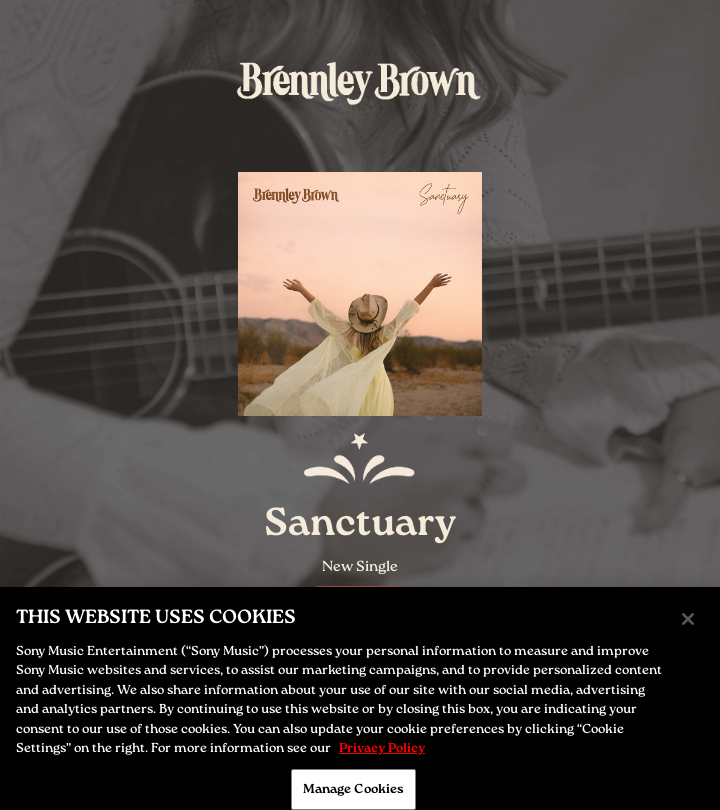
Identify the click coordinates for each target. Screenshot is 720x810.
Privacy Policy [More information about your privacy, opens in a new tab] (382, 753)
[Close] (688, 624)
